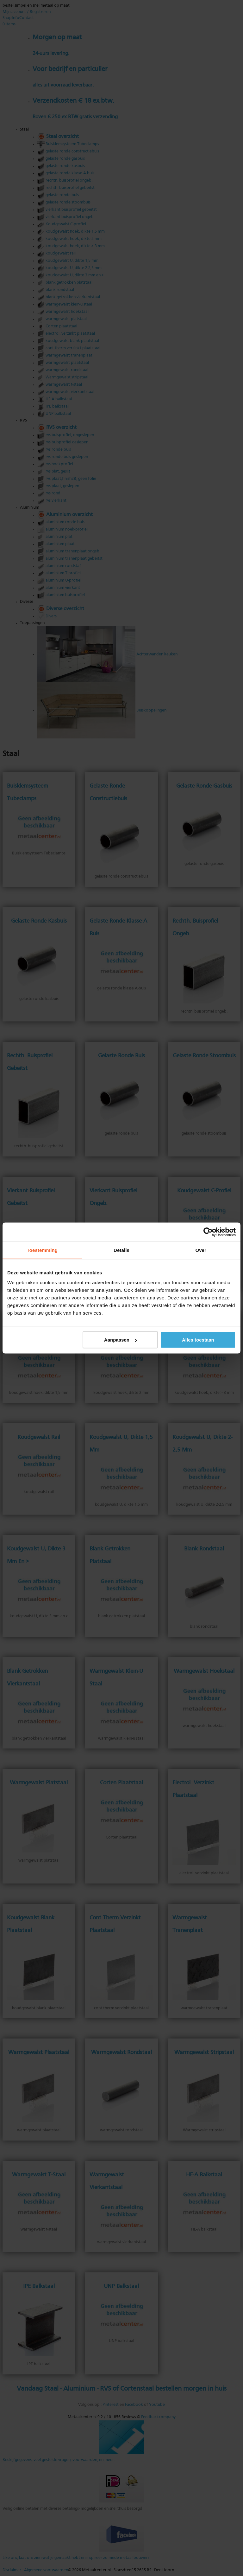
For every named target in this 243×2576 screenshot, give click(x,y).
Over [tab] (200, 1250)
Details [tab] (121, 1250)
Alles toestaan (198, 1340)
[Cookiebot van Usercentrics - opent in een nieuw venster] (208, 1232)
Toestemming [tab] (42, 1250)
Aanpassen (120, 1340)
